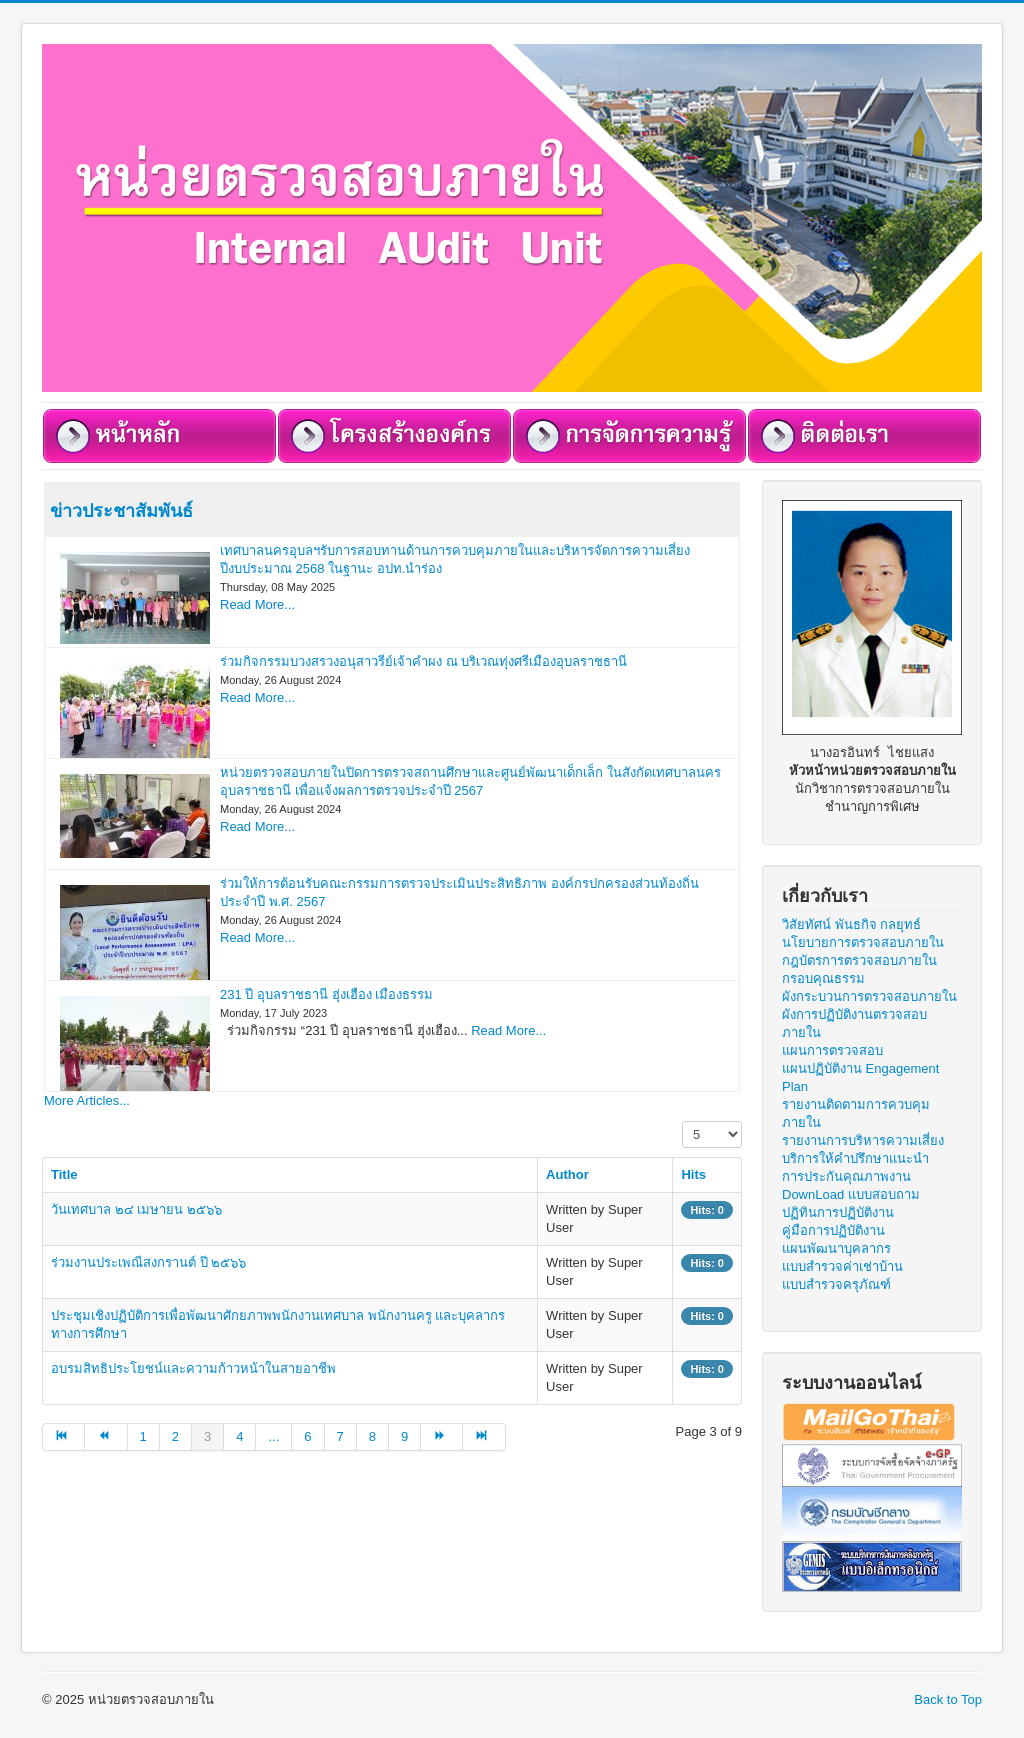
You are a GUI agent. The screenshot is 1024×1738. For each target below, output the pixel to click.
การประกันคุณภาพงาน (846, 1176)
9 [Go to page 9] (404, 1436)
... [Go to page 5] (273, 1436)
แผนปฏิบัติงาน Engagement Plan (860, 1077)
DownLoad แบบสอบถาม (851, 1194)
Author (567, 1174)
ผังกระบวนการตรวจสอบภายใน (869, 996)
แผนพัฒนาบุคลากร (836, 1248)
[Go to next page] (442, 1437)
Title (64, 1174)
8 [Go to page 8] (372, 1436)
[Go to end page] (484, 1437)
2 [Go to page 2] (175, 1436)
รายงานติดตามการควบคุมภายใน (856, 1113)
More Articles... (87, 1100)
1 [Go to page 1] (143, 1436)
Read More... (257, 604)
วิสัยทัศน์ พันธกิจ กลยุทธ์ (851, 924)
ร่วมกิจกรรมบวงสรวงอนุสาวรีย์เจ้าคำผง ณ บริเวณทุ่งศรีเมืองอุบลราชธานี (423, 661)
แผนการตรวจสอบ (832, 1050)
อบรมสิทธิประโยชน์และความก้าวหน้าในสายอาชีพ (193, 1368)
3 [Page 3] (207, 1436)
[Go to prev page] (106, 1437)
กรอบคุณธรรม (823, 978)
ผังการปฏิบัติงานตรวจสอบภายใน (854, 1023)
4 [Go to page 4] (239, 1436)
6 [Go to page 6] (307, 1436)
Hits (693, 1174)
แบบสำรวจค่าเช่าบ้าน (842, 1266)
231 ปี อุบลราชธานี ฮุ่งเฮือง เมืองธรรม (326, 994)
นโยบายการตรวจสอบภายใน (863, 942)
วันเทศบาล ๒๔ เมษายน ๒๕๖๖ (136, 1209)
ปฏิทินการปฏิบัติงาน (838, 1212)
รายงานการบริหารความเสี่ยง (863, 1140)
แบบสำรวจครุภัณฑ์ (836, 1284)
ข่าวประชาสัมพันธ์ (121, 510)
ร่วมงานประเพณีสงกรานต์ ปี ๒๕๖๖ (148, 1262)
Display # (682, 1121)
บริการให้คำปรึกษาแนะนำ (855, 1158)
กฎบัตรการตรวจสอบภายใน (859, 960)
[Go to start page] (63, 1437)
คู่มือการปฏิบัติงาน (833, 1230)
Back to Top (948, 1699)
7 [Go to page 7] (340, 1436)
